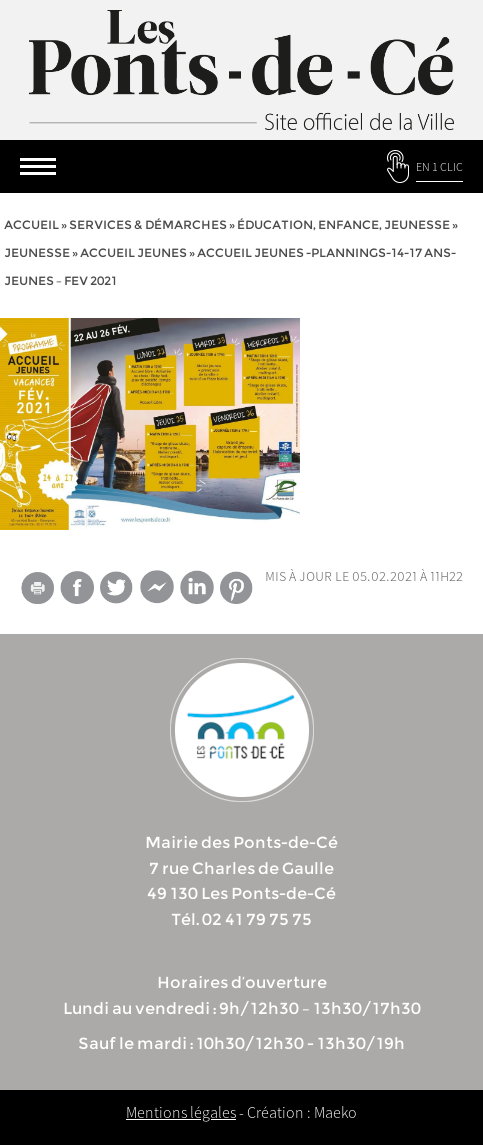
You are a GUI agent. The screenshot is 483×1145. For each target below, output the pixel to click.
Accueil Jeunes (133, 252)
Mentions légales (181, 1112)
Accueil (31, 224)
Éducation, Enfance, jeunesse (343, 224)
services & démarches (148, 224)
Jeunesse (37, 252)
